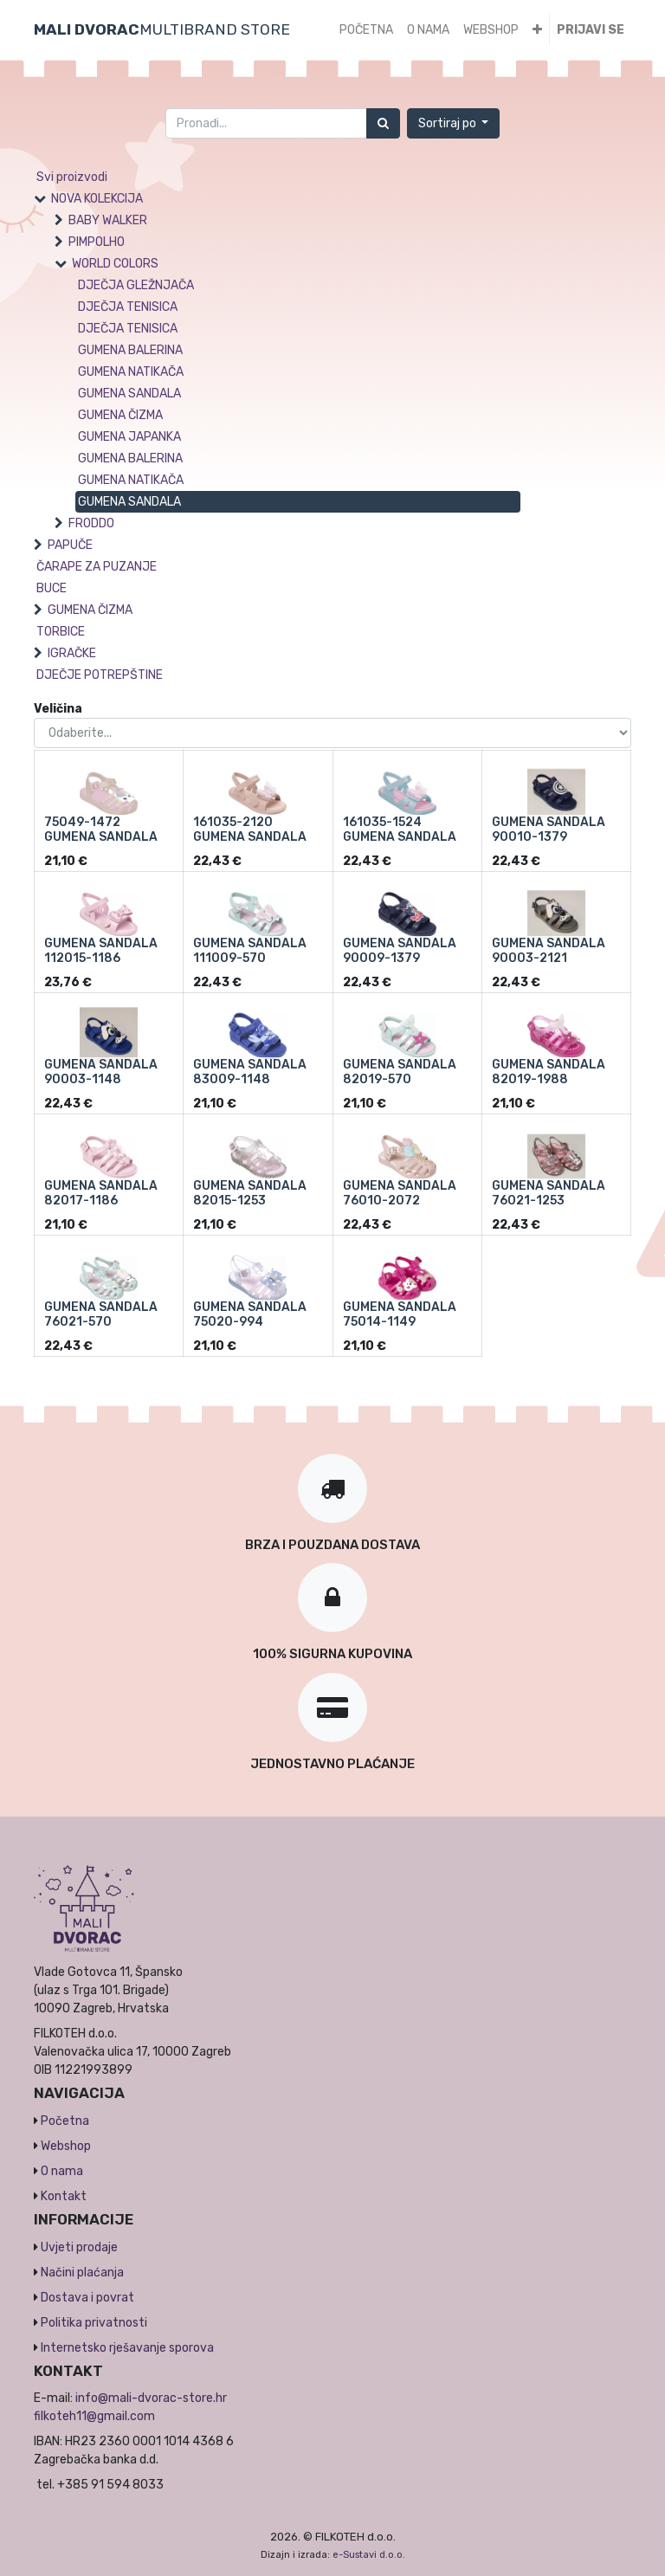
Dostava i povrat (87, 2297)
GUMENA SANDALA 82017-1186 (101, 1193)
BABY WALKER (107, 220)
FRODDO (91, 523)
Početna (65, 2121)
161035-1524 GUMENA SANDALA (399, 829)
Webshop (66, 2146)
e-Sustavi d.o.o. (368, 2554)
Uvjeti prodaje (79, 2247)
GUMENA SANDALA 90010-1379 (548, 829)
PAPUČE (70, 545)
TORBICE (60, 631)
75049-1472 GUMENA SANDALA (101, 829)
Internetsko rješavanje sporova (127, 2347)
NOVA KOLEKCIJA (97, 198)
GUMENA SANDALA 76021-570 (101, 1314)
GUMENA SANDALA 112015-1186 (101, 950)
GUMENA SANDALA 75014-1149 (399, 1314)
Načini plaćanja (82, 2272)
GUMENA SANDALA (129, 393)
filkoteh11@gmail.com (94, 2416)
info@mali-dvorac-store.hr (151, 2398)
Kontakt (64, 2196)
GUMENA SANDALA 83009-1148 (250, 1072)
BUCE (51, 588)
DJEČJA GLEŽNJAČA (136, 285)
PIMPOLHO (96, 242)
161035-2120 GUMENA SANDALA (250, 829)
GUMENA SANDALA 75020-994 (250, 1314)
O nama (62, 2171)
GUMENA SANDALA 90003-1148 (101, 1072)
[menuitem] (366, 30)
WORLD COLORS (115, 263)
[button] (537, 30)
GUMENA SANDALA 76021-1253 (548, 1193)
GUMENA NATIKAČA (131, 372)
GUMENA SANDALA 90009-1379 (399, 950)
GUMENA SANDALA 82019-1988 (548, 1072)
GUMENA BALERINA (130, 350)
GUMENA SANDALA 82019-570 (399, 1072)
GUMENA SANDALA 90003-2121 (548, 950)
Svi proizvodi (71, 177)
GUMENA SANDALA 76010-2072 (399, 1193)
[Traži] (383, 123)
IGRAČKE (72, 653)
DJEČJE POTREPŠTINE (99, 675)
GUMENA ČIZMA (120, 415)
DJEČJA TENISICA (128, 307)
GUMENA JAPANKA (129, 436)
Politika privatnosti (94, 2322)
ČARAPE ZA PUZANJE (96, 566)
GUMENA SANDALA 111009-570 (250, 950)
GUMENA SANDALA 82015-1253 (250, 1193)
